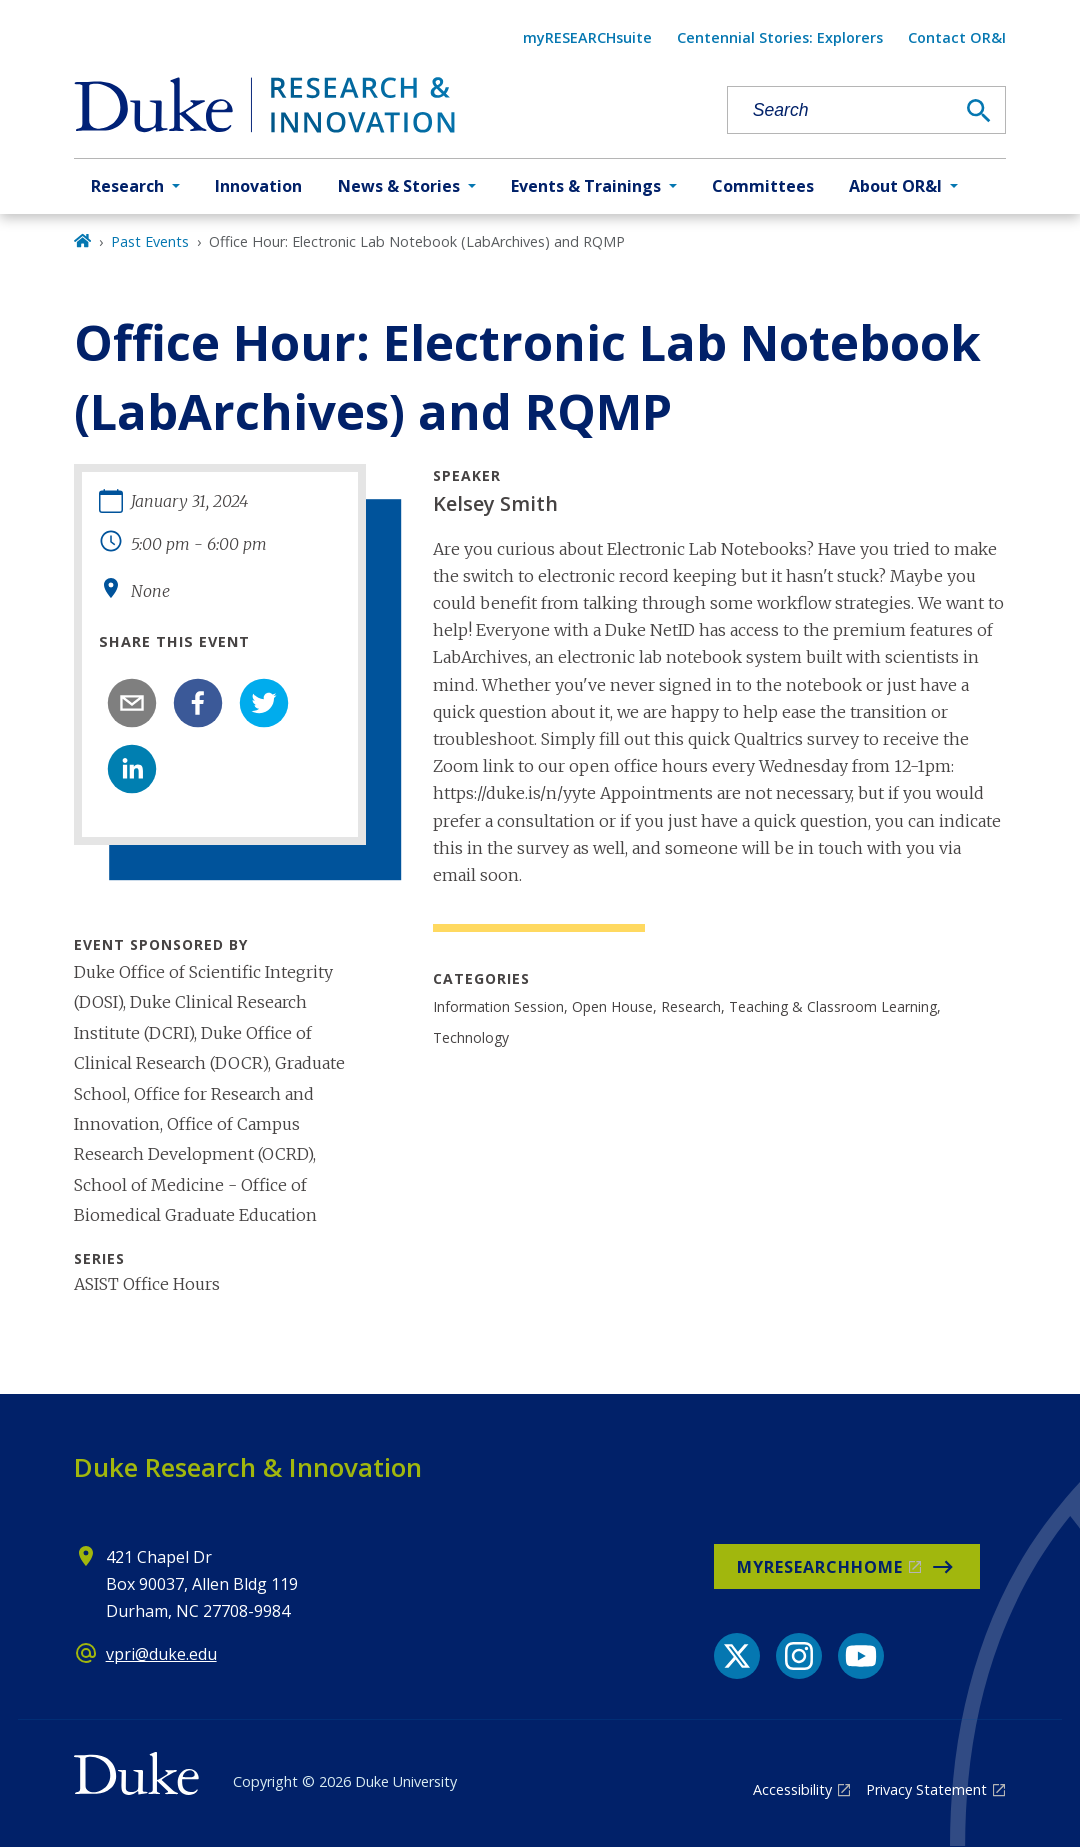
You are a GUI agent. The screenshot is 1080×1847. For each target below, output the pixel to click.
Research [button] (127, 186)
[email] (132, 703)
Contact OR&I (957, 37)
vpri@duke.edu (161, 1654)
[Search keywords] (841, 110)
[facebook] (198, 703)
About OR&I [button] (895, 186)
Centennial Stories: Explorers (780, 37)
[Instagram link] (799, 1656)
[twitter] (264, 703)
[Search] (979, 111)
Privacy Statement (926, 1789)
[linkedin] (132, 769)
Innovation (258, 186)
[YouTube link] (861, 1656)
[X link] (737, 1656)
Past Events (150, 241)
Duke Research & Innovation (248, 1467)
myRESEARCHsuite (587, 37)
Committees (763, 186)
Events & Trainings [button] (586, 186)
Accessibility (792, 1789)
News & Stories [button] (399, 186)
